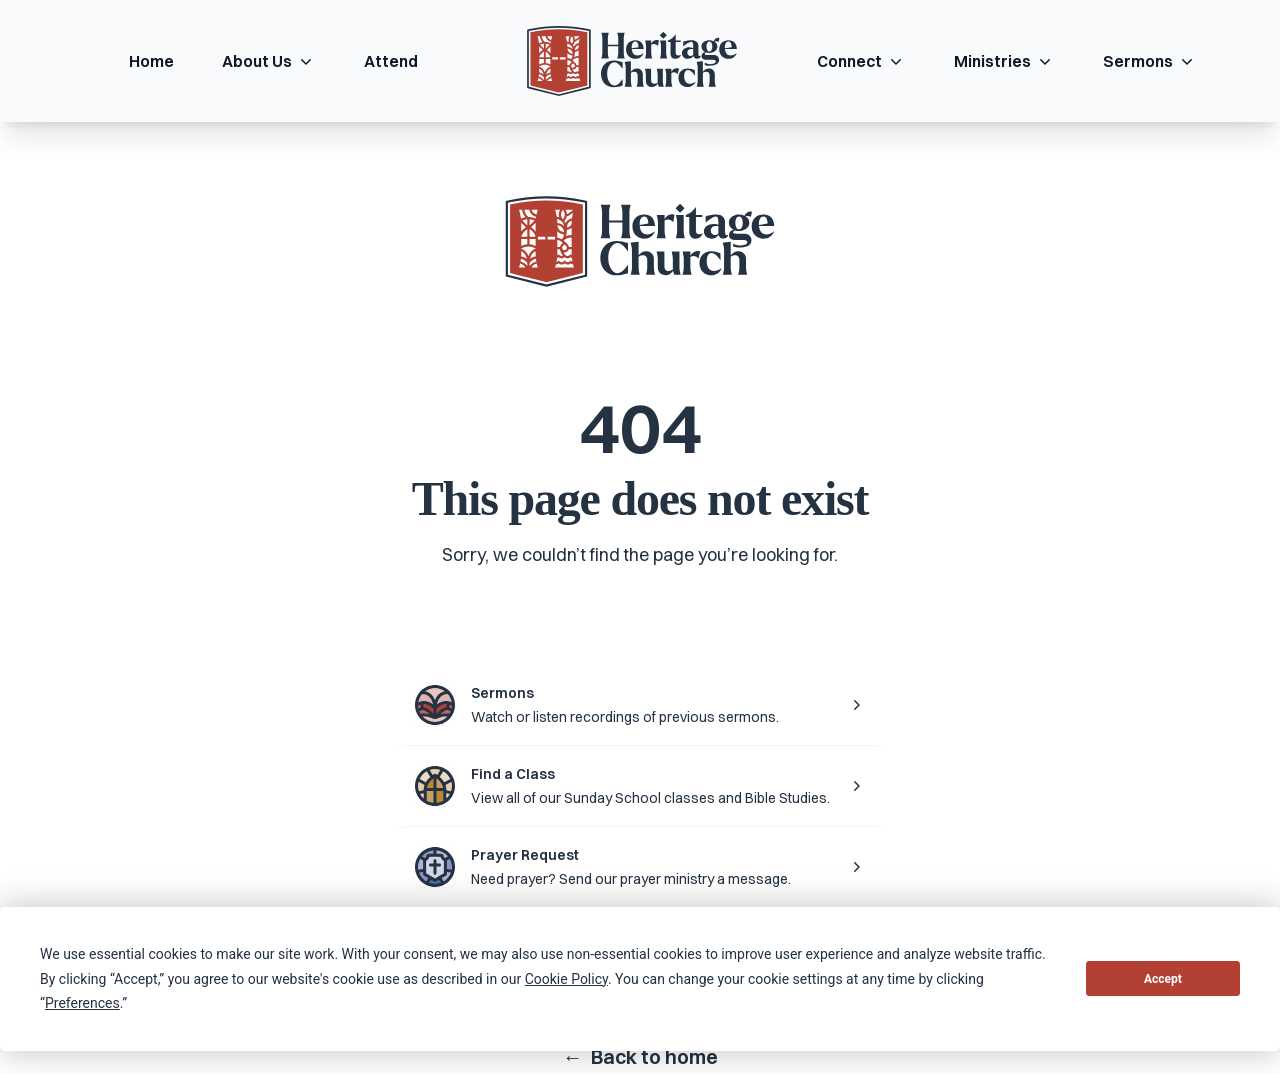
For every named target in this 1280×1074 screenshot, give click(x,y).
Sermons (1150, 61)
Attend (391, 61)
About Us (269, 61)
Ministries (1004, 61)
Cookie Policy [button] (566, 979)
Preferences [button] (82, 1003)
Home (151, 61)
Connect (861, 61)
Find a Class (513, 774)
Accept (1163, 979)
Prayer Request (525, 855)
